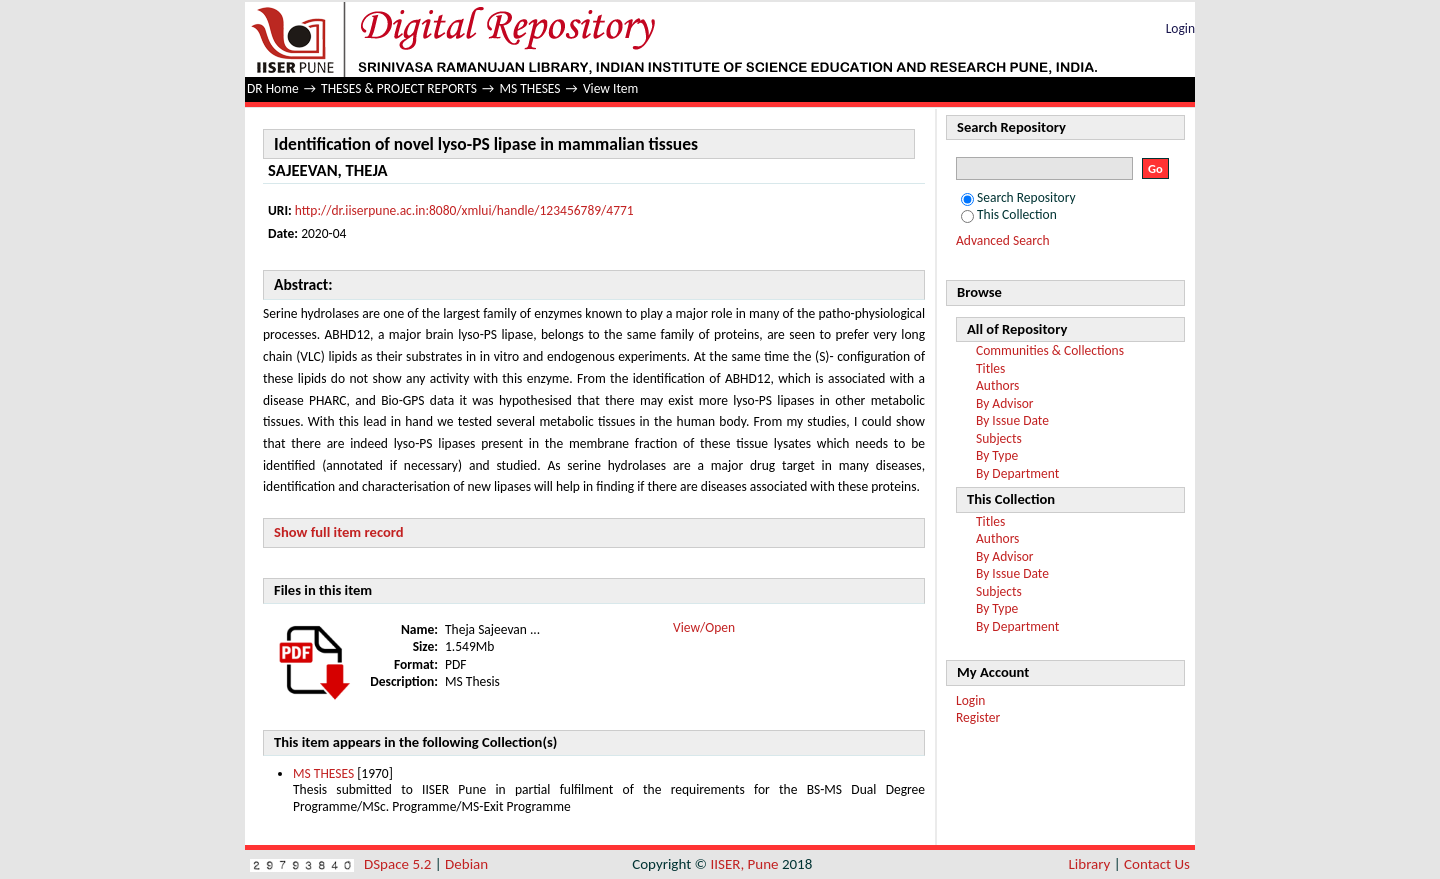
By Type (997, 455)
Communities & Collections (1050, 350)
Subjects (999, 438)
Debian (466, 864)
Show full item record (339, 532)
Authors (997, 385)
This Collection (1009, 214)
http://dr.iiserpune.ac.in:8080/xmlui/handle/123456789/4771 (464, 210)
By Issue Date (1012, 420)
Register (978, 717)
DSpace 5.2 (399, 864)
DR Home (273, 88)
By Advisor (1005, 403)
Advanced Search (1003, 240)
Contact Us (1157, 864)
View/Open (704, 627)
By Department (1017, 473)
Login (1180, 28)
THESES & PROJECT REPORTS (399, 88)
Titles (990, 368)
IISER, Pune (744, 864)
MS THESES (529, 88)
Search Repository (1018, 197)
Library (1090, 864)
